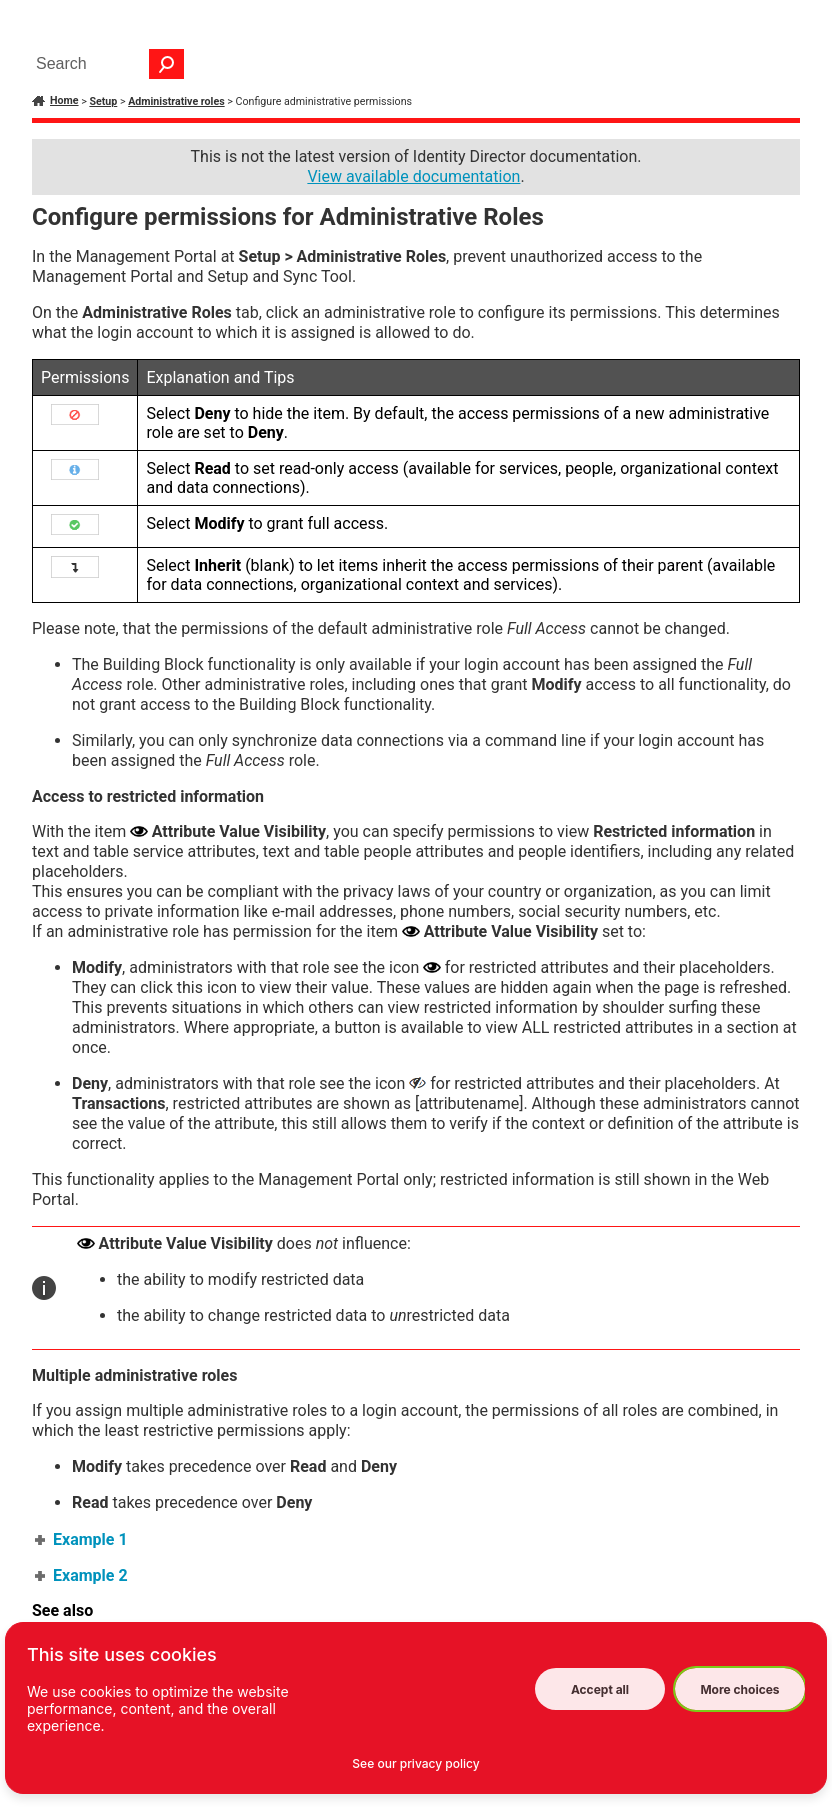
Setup (103, 101)
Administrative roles (176, 101)
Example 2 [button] (82, 1575)
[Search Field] (105, 64)
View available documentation (413, 176)
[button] (167, 64)
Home (64, 100)
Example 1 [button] (82, 1539)
